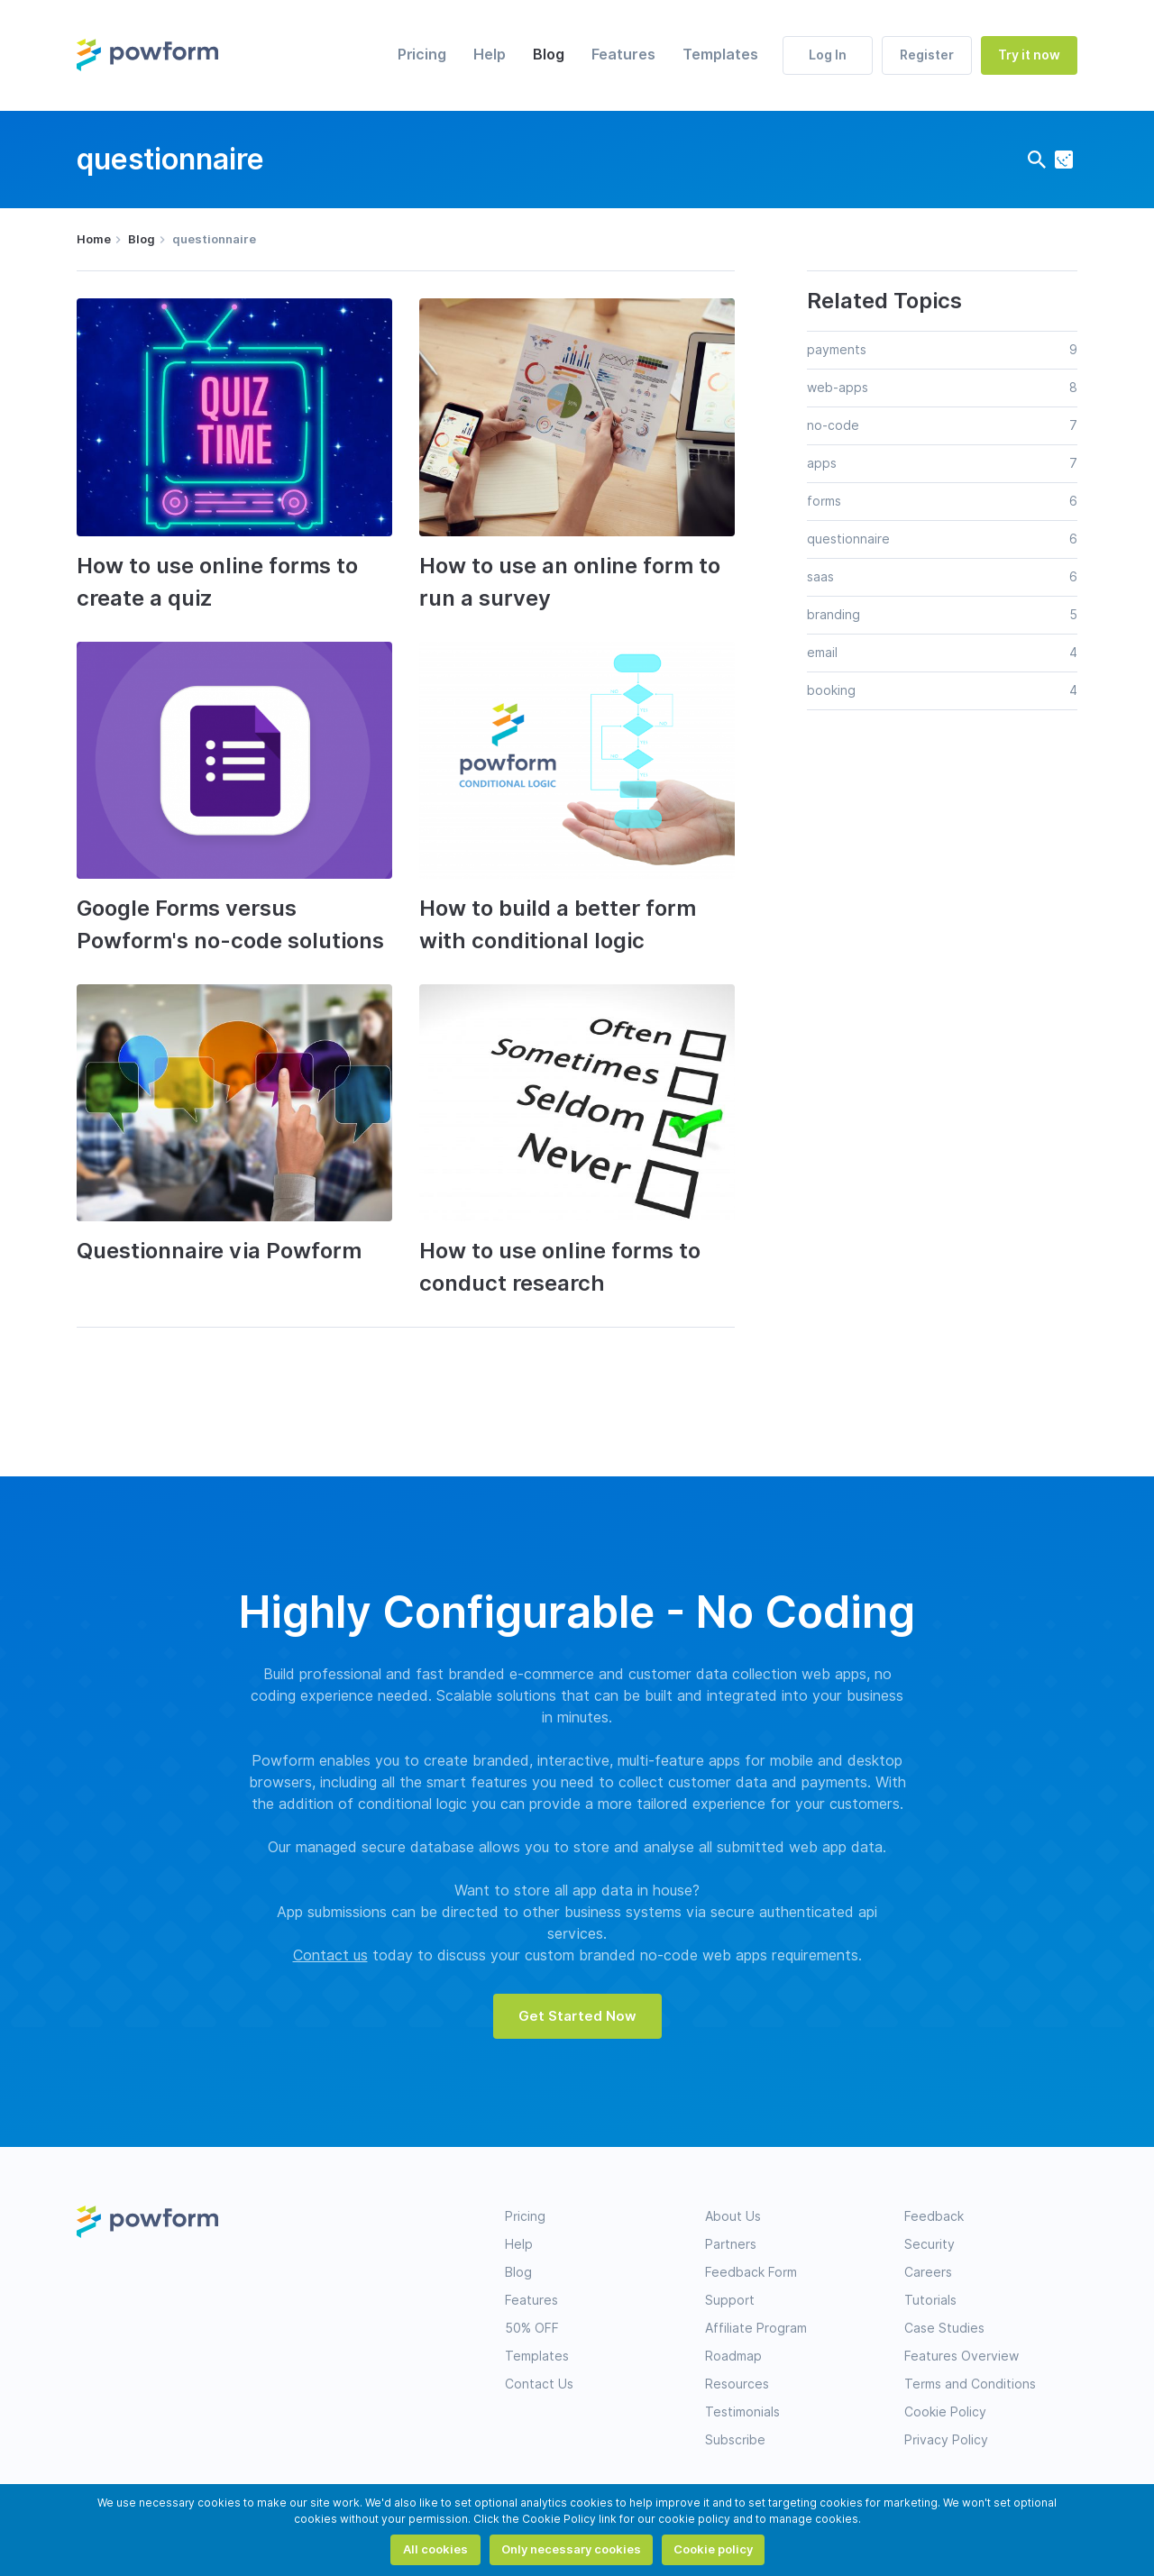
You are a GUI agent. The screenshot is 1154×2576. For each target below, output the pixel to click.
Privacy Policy (946, 2440)
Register (927, 55)
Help (489, 54)
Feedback (934, 2216)
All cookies (435, 2549)
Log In (828, 55)
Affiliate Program (756, 2328)
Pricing (422, 54)
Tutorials (930, 2300)
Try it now (1029, 55)
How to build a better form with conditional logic (557, 924)
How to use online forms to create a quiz (217, 582)
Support (730, 2300)
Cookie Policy (945, 2412)
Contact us (330, 1955)
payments (836, 350)
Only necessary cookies (571, 2549)
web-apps (837, 387)
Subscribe (735, 2440)
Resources (737, 2384)
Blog (548, 54)
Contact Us (539, 2384)
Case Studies (944, 2328)
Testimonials (742, 2412)
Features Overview (961, 2356)
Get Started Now (577, 2016)
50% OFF (532, 2328)
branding (833, 614)
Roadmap (733, 2356)
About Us (733, 2216)
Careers (928, 2272)
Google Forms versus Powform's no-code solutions (230, 924)
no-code (833, 425)
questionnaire (848, 539)
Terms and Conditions (970, 2384)
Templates (720, 54)
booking (831, 690)
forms (824, 501)
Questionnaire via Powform (219, 1251)
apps (822, 463)
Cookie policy (713, 2549)
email (822, 652)
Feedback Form (751, 2272)
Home (94, 239)
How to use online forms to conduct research (560, 1267)
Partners (730, 2244)
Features (623, 54)
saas (820, 577)
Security (929, 2244)
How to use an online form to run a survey (569, 582)
